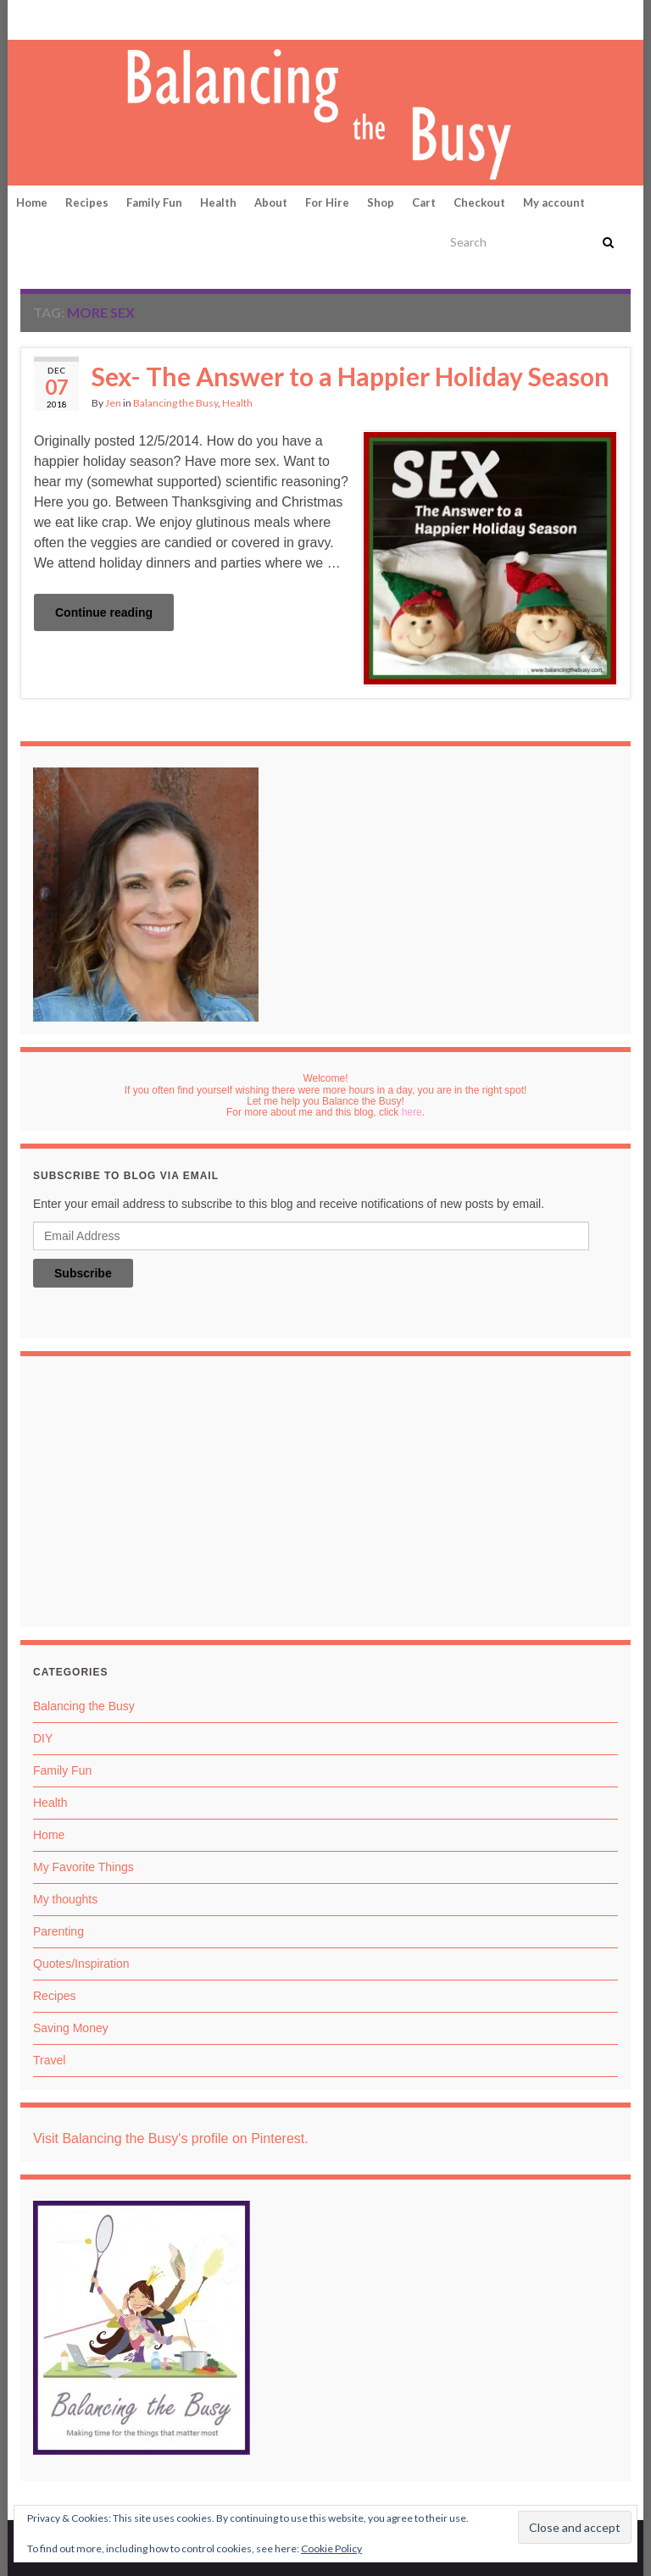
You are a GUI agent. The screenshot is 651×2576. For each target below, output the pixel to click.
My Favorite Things (83, 1867)
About (270, 202)
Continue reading (104, 612)
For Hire (327, 202)
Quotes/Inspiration (81, 1963)
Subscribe (83, 1273)
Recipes (86, 202)
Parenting (58, 1931)
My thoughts (65, 1899)
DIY (43, 1738)
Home (31, 202)
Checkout (479, 202)
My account (554, 202)
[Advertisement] (325, 1496)
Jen (113, 402)
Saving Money (70, 2028)
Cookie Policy (331, 2548)
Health (218, 202)
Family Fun (154, 202)
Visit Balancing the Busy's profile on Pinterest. (171, 2138)
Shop (380, 202)
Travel (49, 2060)
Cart (424, 202)
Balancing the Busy (175, 402)
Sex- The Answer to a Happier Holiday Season (350, 376)
